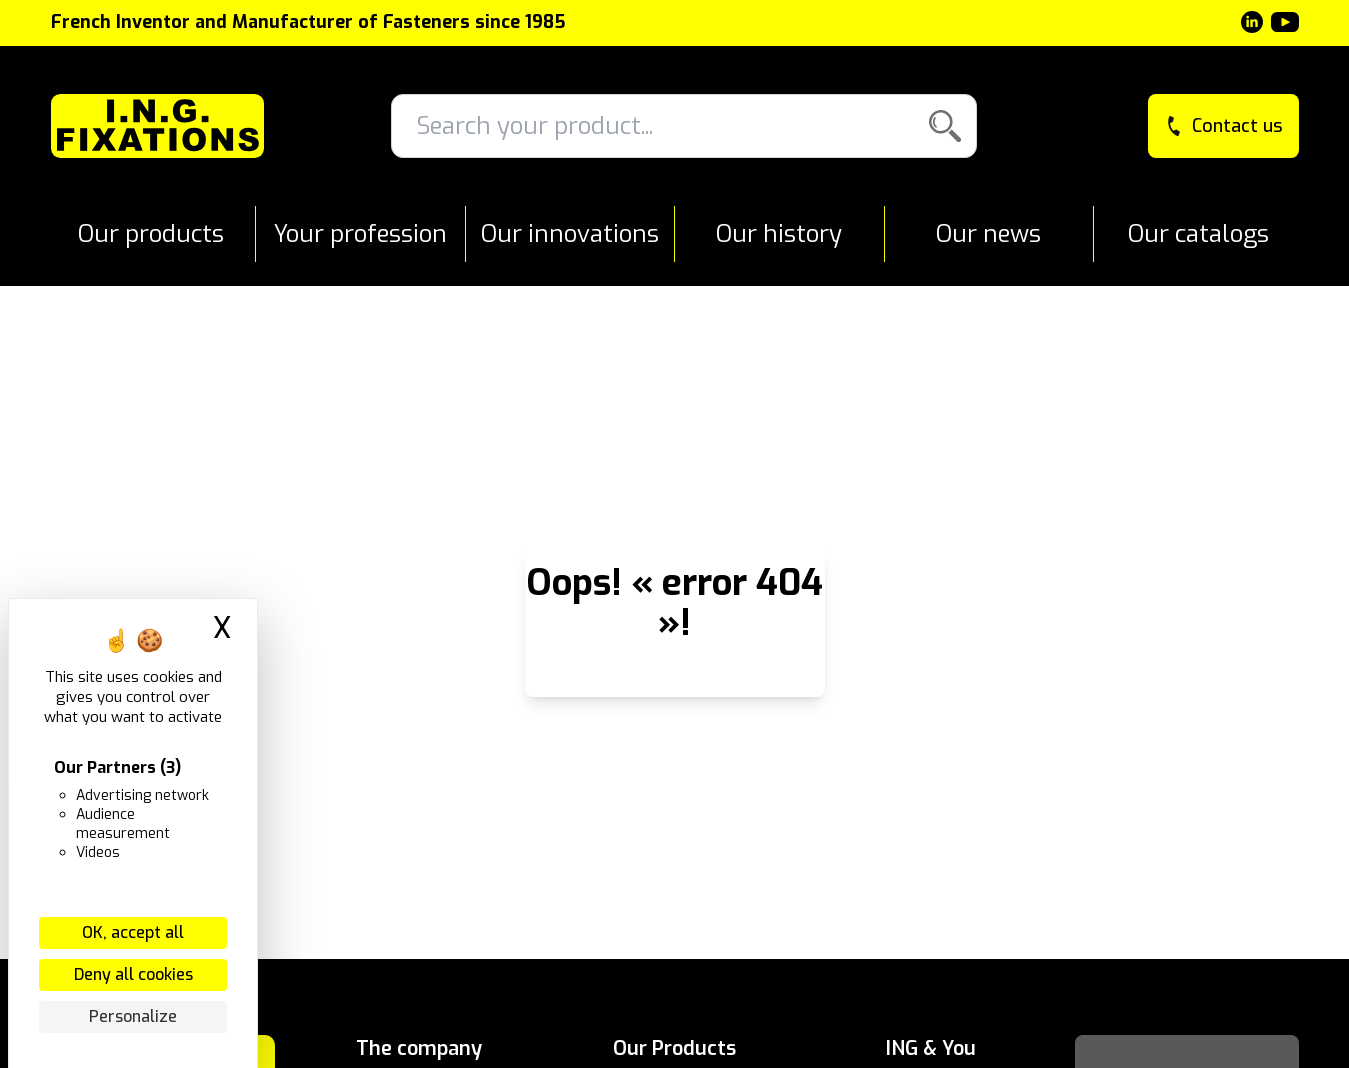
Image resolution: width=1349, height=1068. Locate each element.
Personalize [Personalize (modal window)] (133, 1016)
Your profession (360, 234)
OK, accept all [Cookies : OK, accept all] (133, 932)
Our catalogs (1198, 234)
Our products (151, 234)
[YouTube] (1285, 22)
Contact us (1223, 126)
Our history (779, 234)
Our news (988, 234)
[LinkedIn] (1252, 22)
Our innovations (570, 234)
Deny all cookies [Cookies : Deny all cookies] (133, 974)
